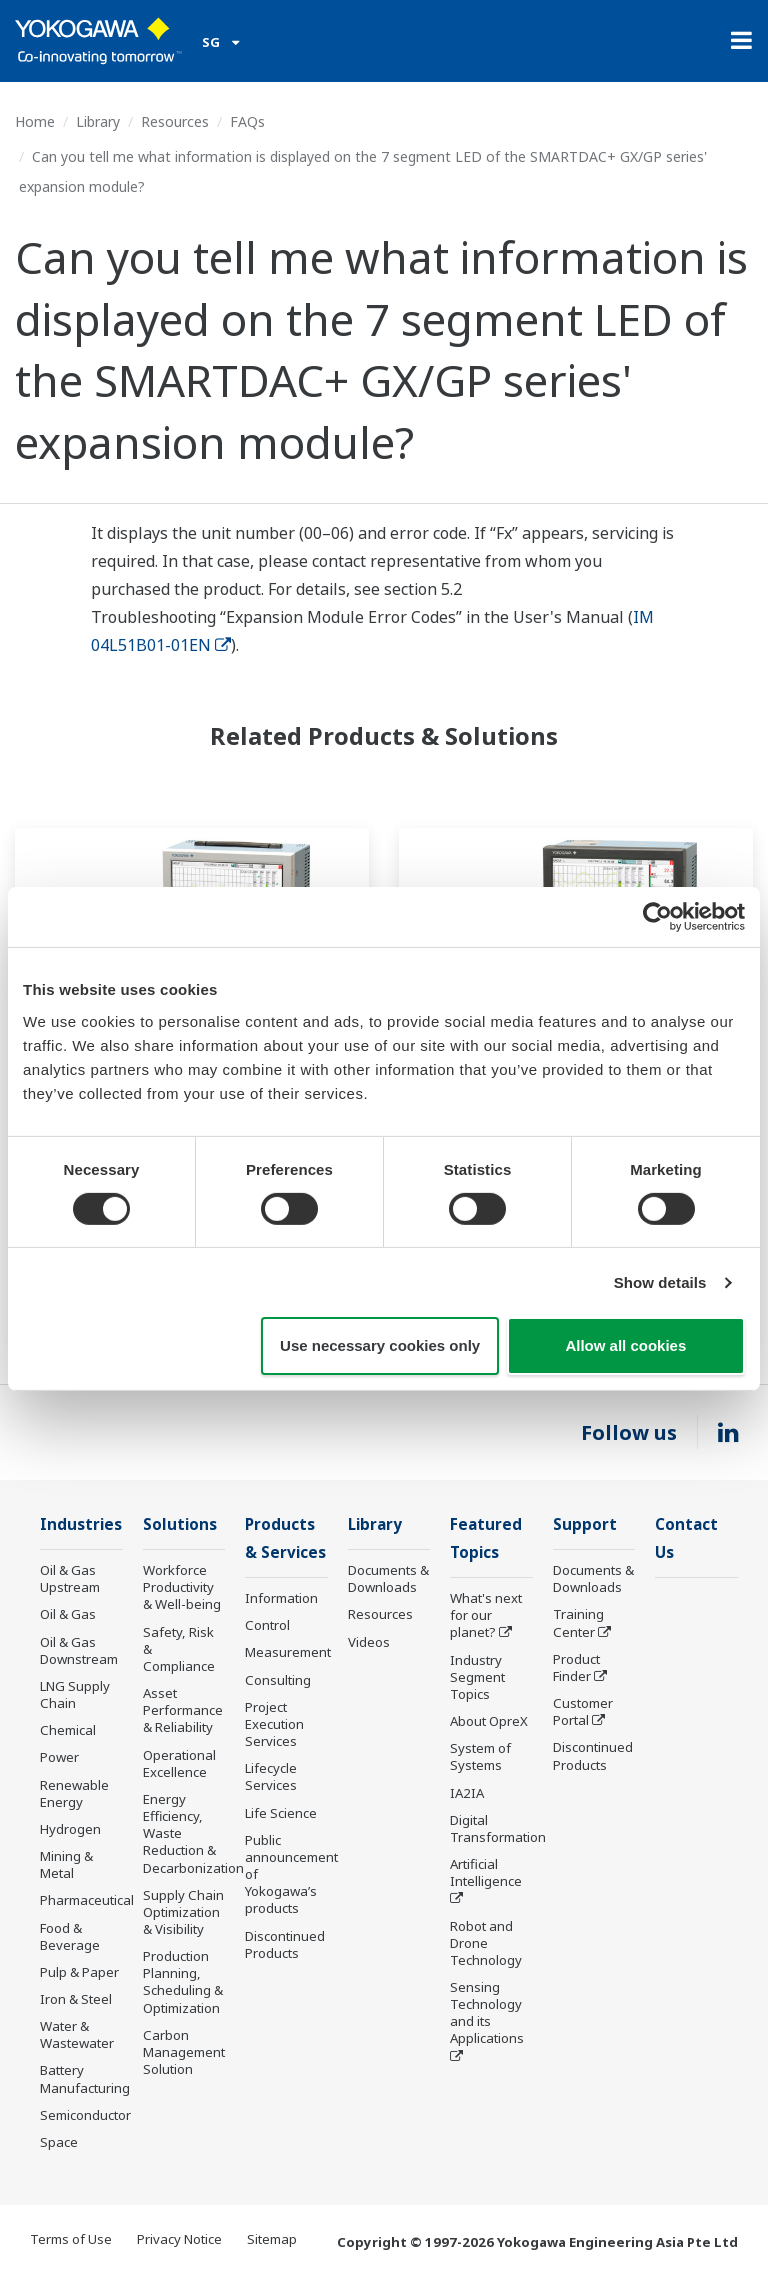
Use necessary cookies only (380, 1345)
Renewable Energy (74, 1794)
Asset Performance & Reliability (183, 1711)
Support (585, 1524)
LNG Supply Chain (75, 1695)
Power (59, 1758)
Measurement (288, 1654)
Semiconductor (85, 2116)
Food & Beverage (70, 1936)
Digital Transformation (498, 1830)
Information (281, 1600)
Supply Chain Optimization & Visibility (183, 1913)
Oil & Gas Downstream (79, 1651)
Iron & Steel (76, 2000)
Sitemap (272, 2240)
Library (98, 121)
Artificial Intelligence (486, 1874)
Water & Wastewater (77, 2035)
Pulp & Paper (79, 1973)
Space (59, 2143)
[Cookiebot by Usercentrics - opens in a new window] (657, 917)
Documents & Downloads (388, 1579)
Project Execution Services (274, 1726)
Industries (81, 1524)
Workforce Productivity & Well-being (182, 1588)
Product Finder (576, 1668)
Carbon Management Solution (184, 2053)
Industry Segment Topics (477, 1679)
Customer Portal (583, 1712)
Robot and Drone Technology (486, 1944)
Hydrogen (70, 1830)
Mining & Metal (66, 1865)
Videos (369, 1643)
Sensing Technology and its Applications (487, 2014)
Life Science (281, 1814)
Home (35, 121)
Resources (175, 121)
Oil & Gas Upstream (70, 1579)
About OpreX (489, 1723)
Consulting (278, 1682)
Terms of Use (71, 2240)
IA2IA (467, 1794)
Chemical (68, 1731)
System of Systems (480, 1758)
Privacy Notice (179, 2240)
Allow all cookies (625, 1345)
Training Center (578, 1623)
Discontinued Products (285, 1945)
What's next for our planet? (486, 1617)
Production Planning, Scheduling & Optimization (183, 1982)
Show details (660, 1282)
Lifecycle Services (271, 1778)
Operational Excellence (179, 1764)
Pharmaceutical (87, 1901)
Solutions (180, 1524)
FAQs (247, 121)
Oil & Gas (68, 1615)
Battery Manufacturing (85, 2079)
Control (267, 1627)
